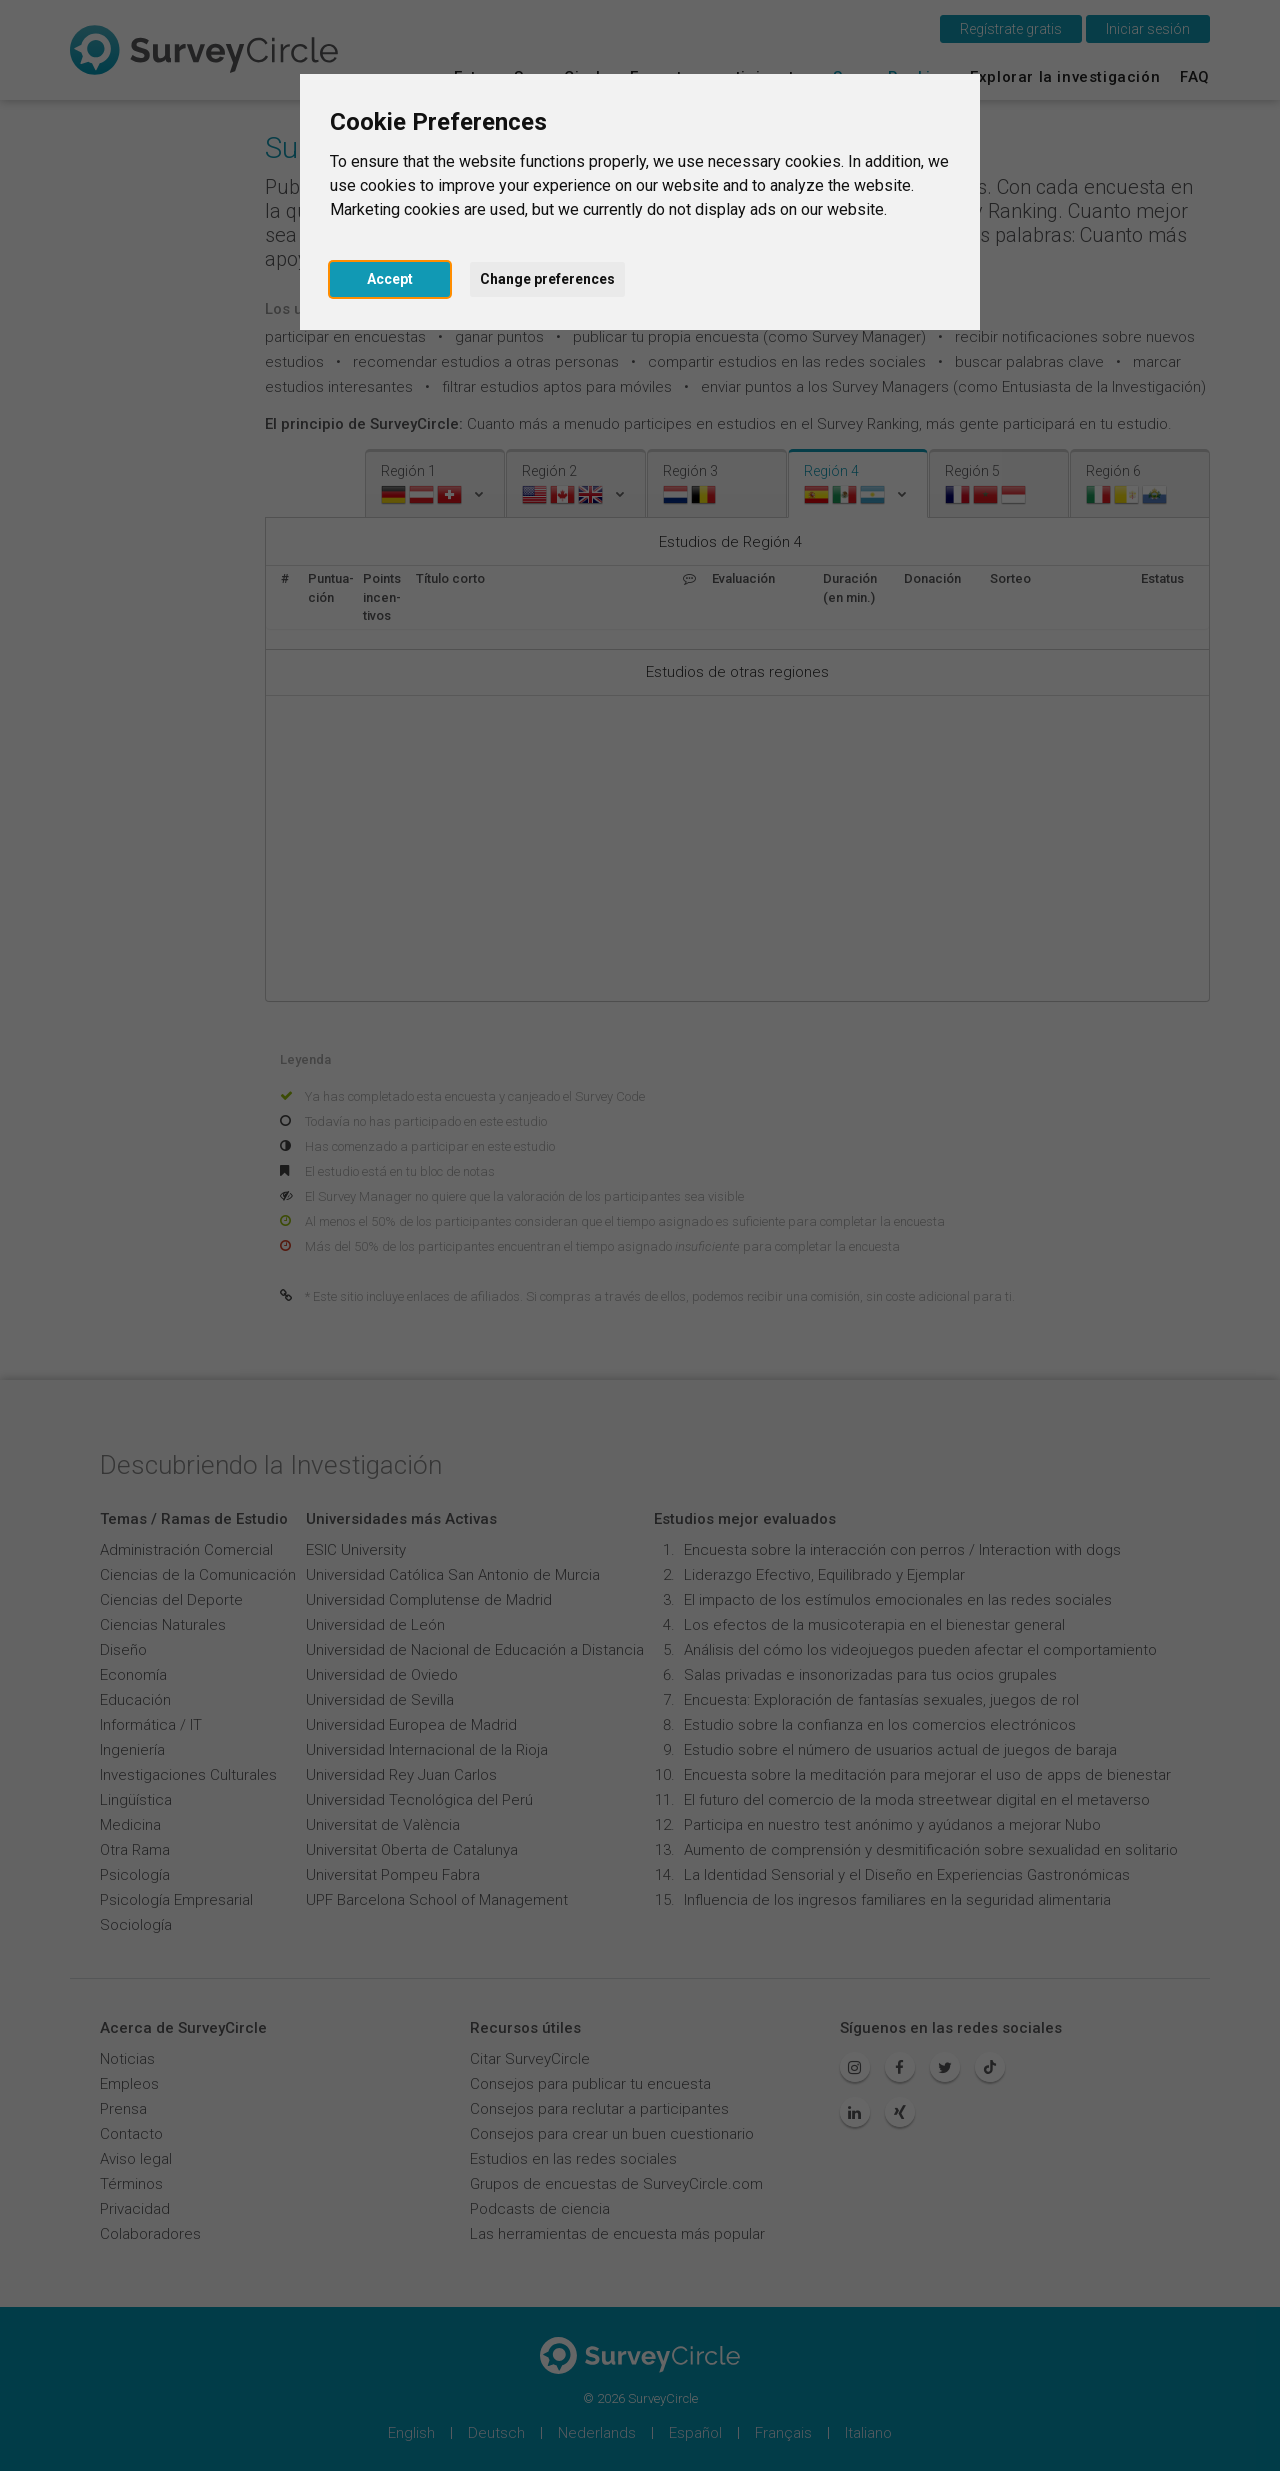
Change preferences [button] (547, 279)
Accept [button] (390, 279)
